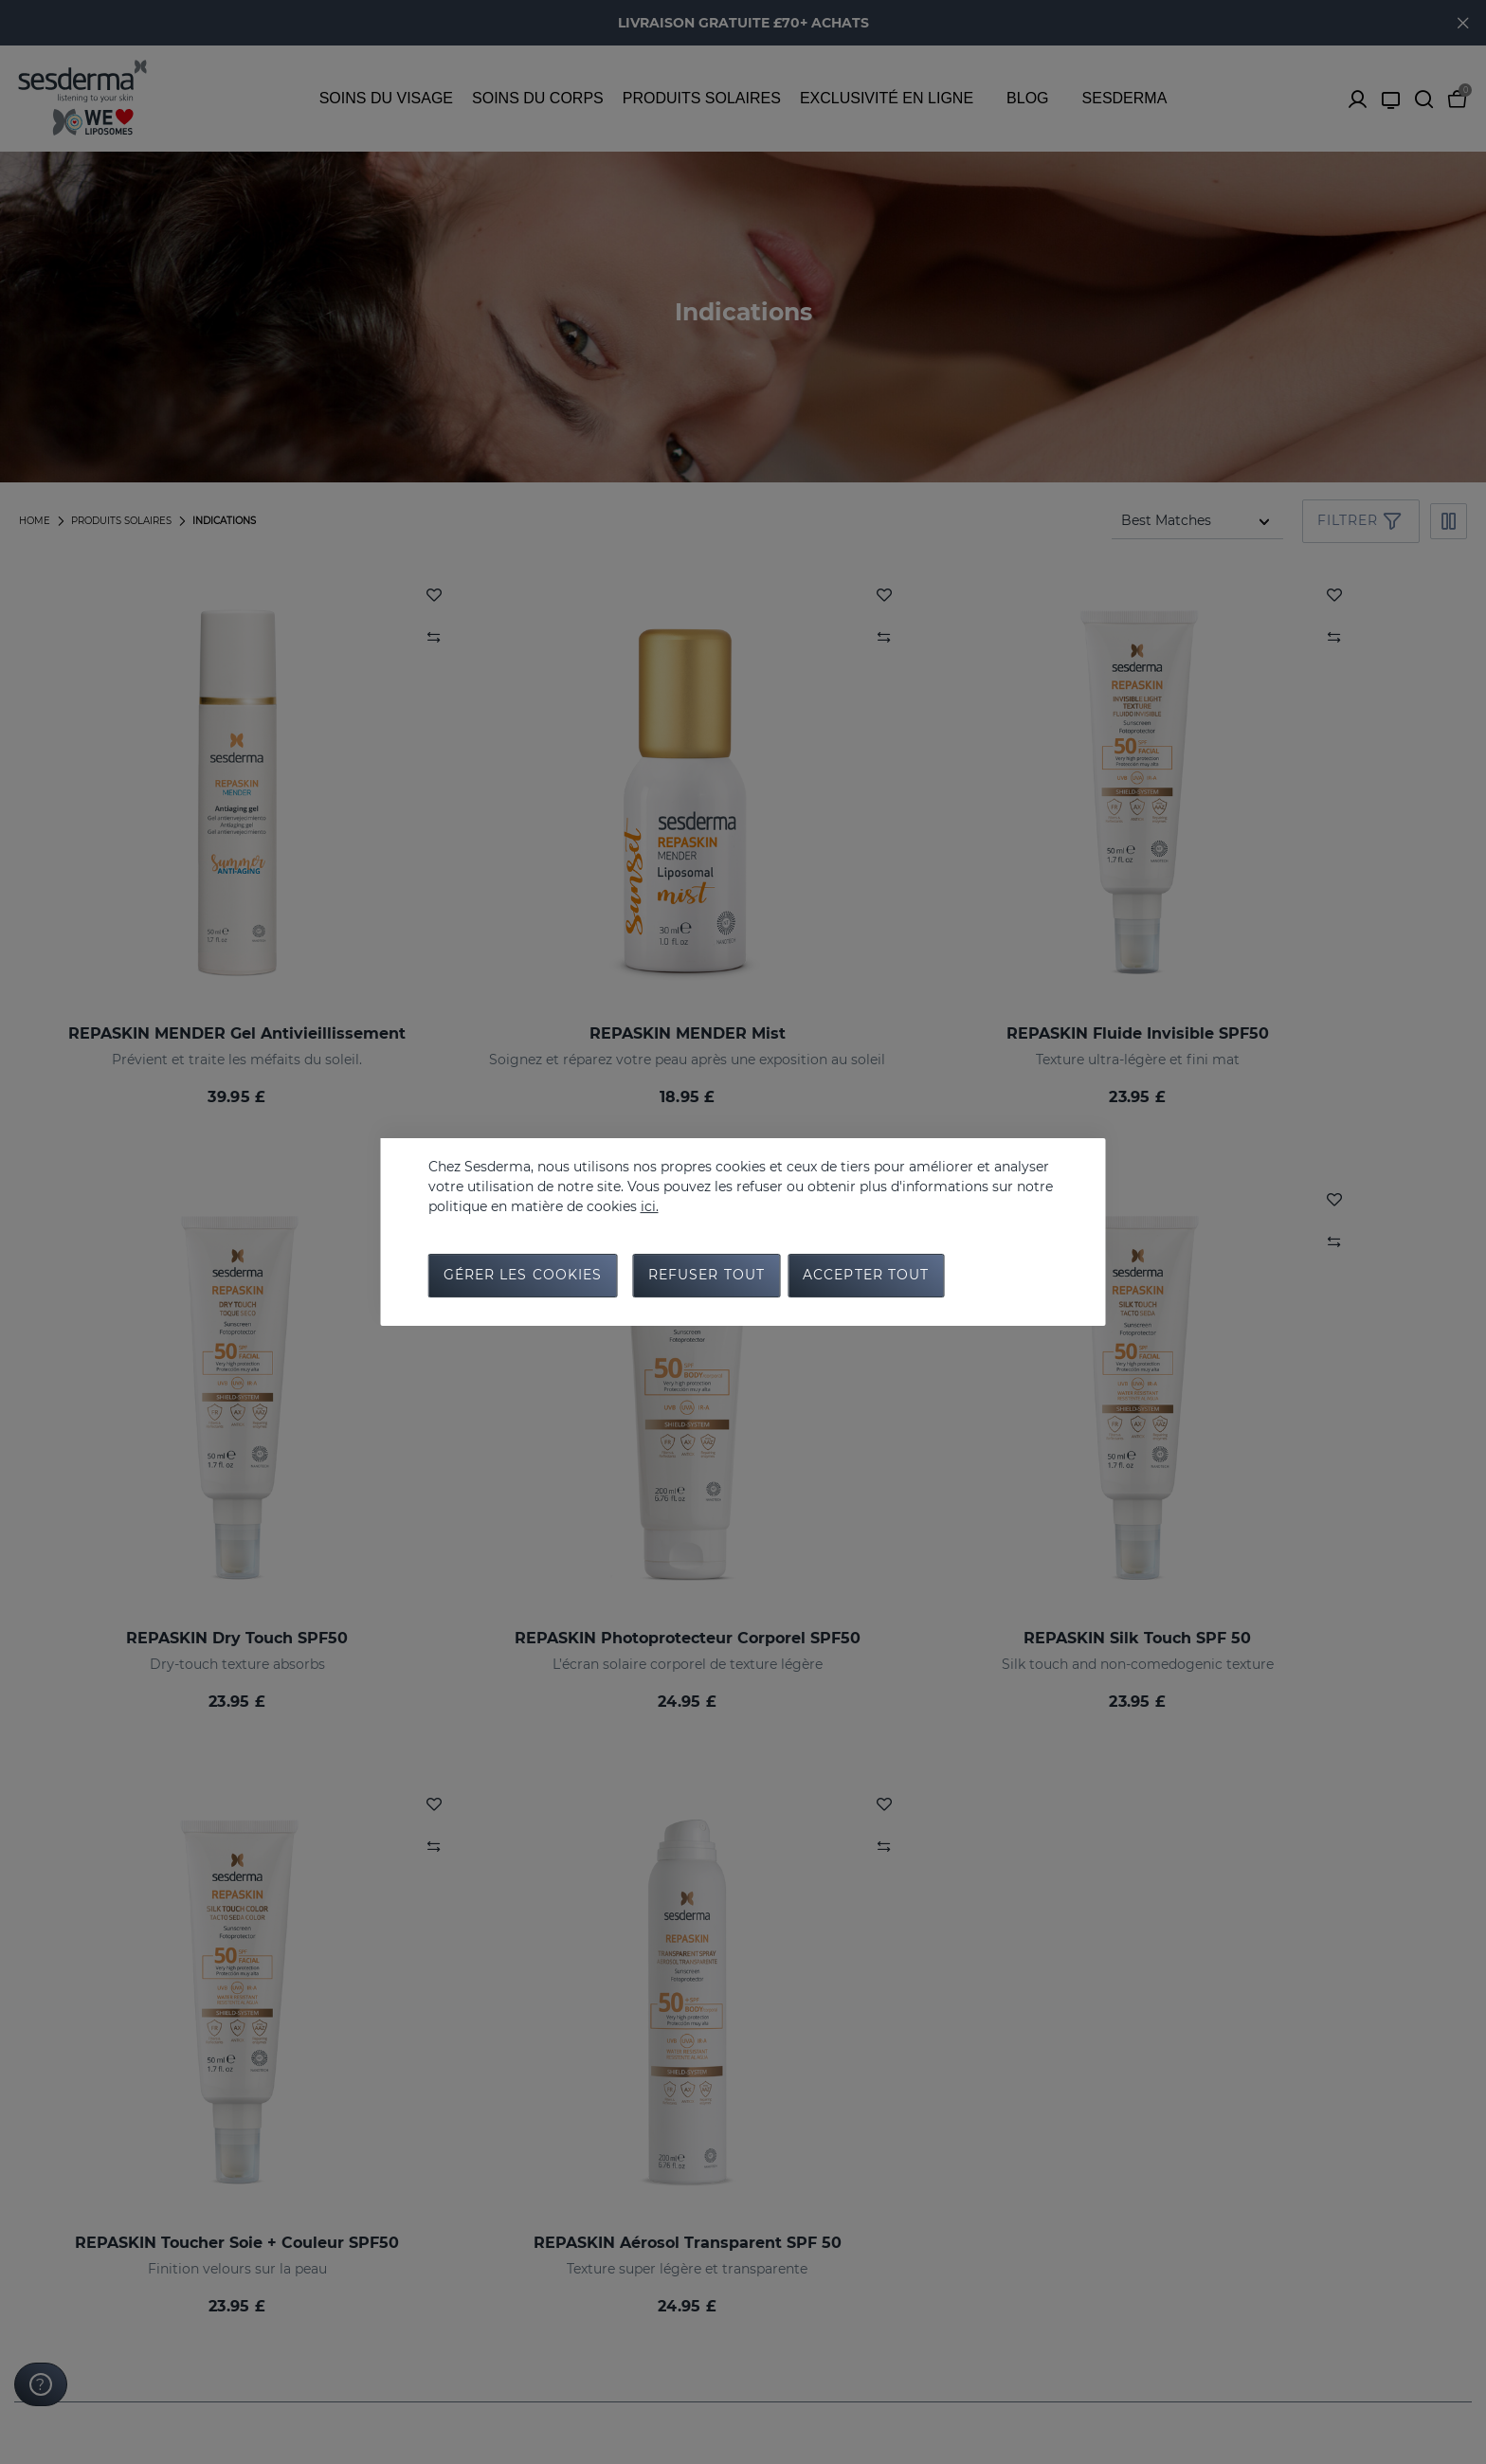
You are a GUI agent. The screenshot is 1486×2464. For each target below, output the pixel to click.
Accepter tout (866, 1276)
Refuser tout (706, 1276)
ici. (650, 1204)
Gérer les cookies (523, 1276)
